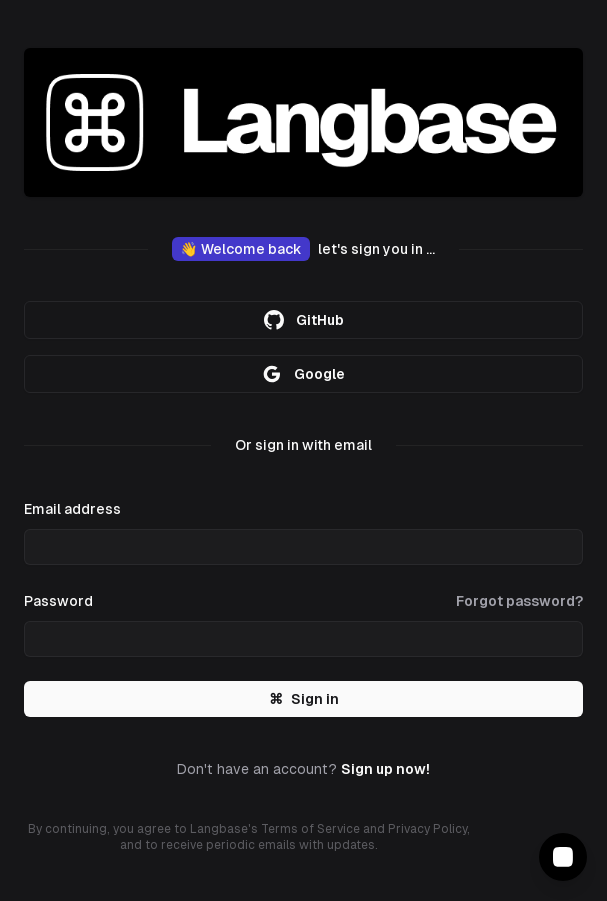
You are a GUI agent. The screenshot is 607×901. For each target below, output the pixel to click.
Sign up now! (385, 769)
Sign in (304, 699)
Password (58, 601)
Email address (72, 509)
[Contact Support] (563, 857)
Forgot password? (519, 601)
